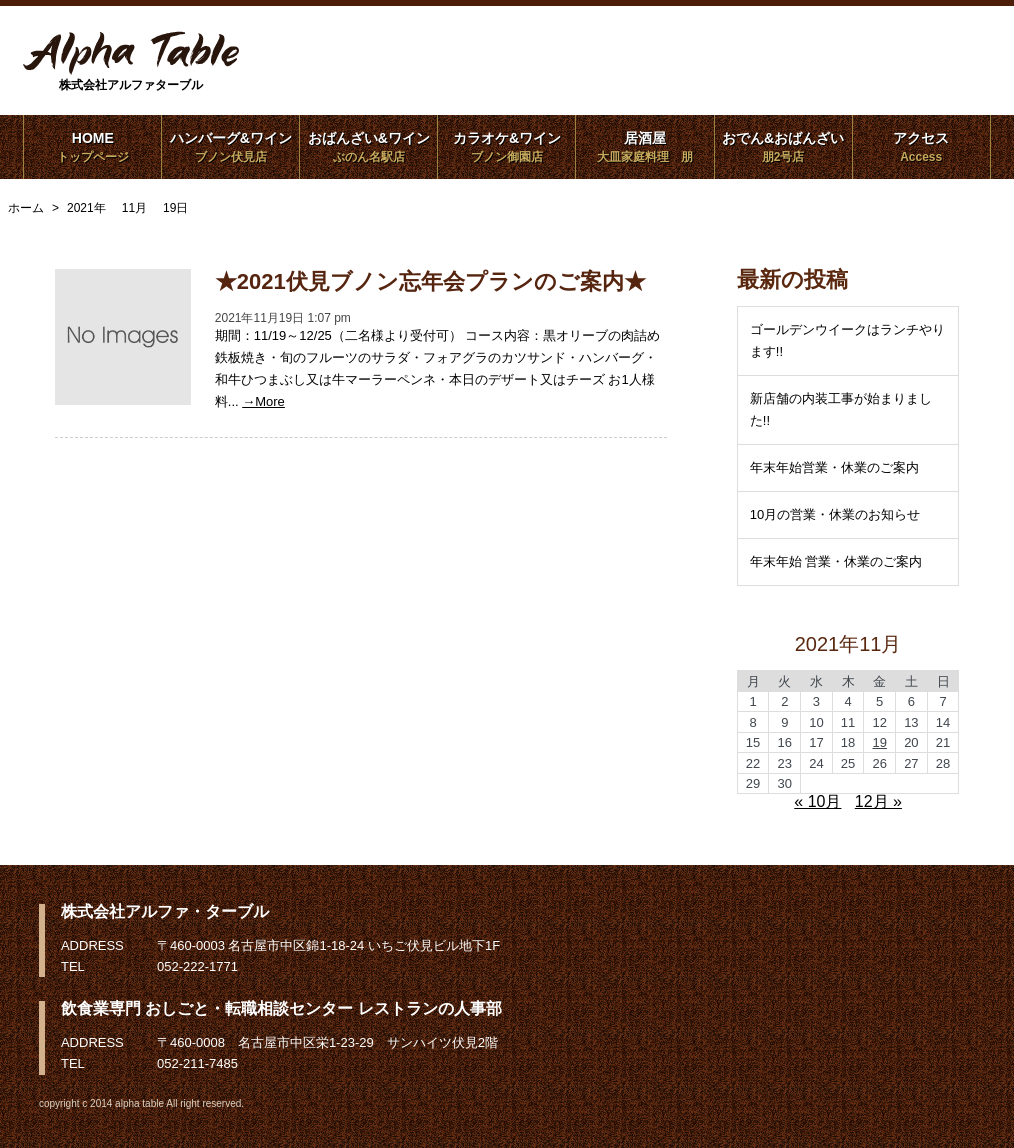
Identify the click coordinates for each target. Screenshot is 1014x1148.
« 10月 (817, 801)
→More (263, 401)
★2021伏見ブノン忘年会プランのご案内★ (430, 281)
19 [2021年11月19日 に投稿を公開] (879, 742)
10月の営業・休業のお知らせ (835, 514)
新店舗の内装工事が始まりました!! (841, 409)
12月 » (878, 801)
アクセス (921, 147)
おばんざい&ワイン (368, 147)
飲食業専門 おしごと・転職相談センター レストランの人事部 (281, 1008)
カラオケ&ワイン (507, 147)
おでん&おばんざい (783, 147)
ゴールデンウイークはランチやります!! (847, 340)
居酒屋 (645, 147)
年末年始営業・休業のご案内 (834, 467)
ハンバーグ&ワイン (230, 147)
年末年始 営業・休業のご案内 (836, 561)
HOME (92, 147)
